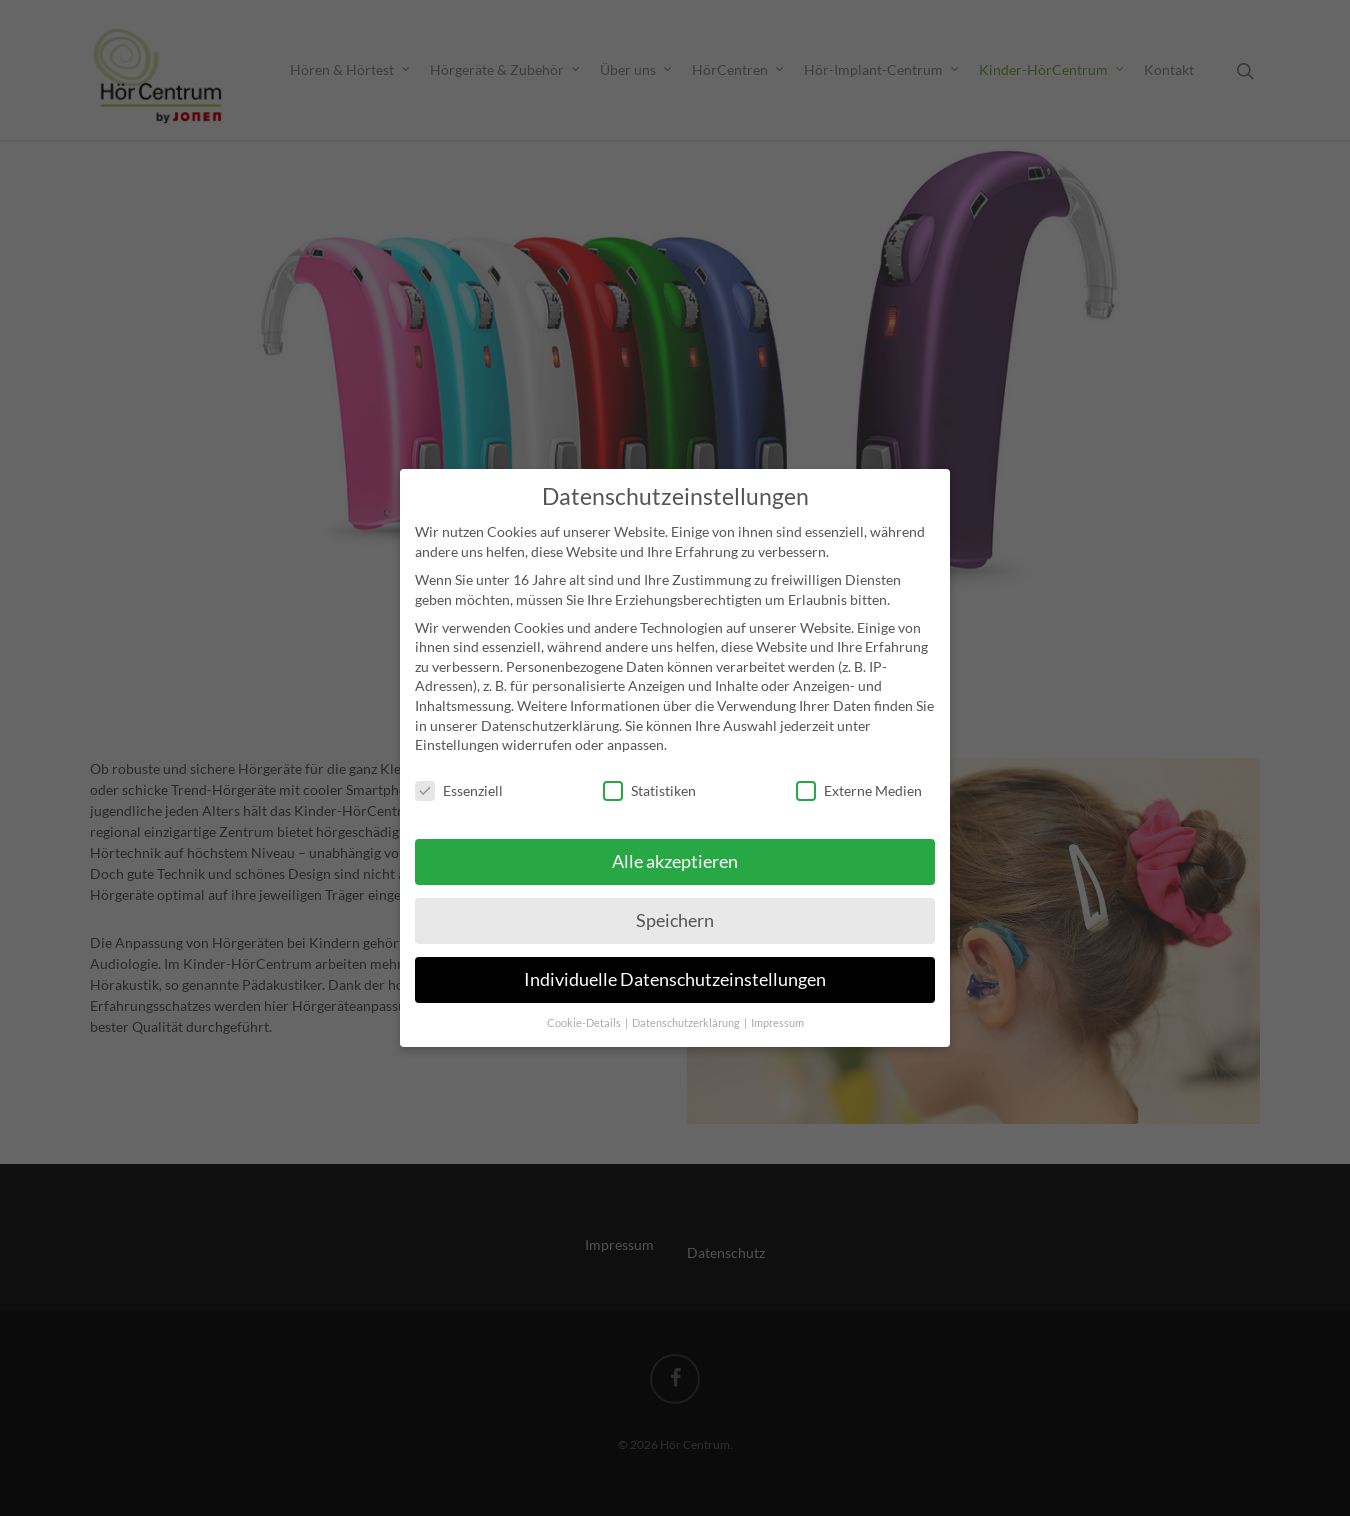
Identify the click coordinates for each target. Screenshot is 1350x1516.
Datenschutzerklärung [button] (687, 996)
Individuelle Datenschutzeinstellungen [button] (675, 952)
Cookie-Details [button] (585, 996)
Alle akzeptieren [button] (675, 834)
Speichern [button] (675, 893)
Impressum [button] (777, 996)
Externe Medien (859, 764)
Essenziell (459, 764)
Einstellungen (457, 718)
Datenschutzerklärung (550, 698)
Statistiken (649, 764)
